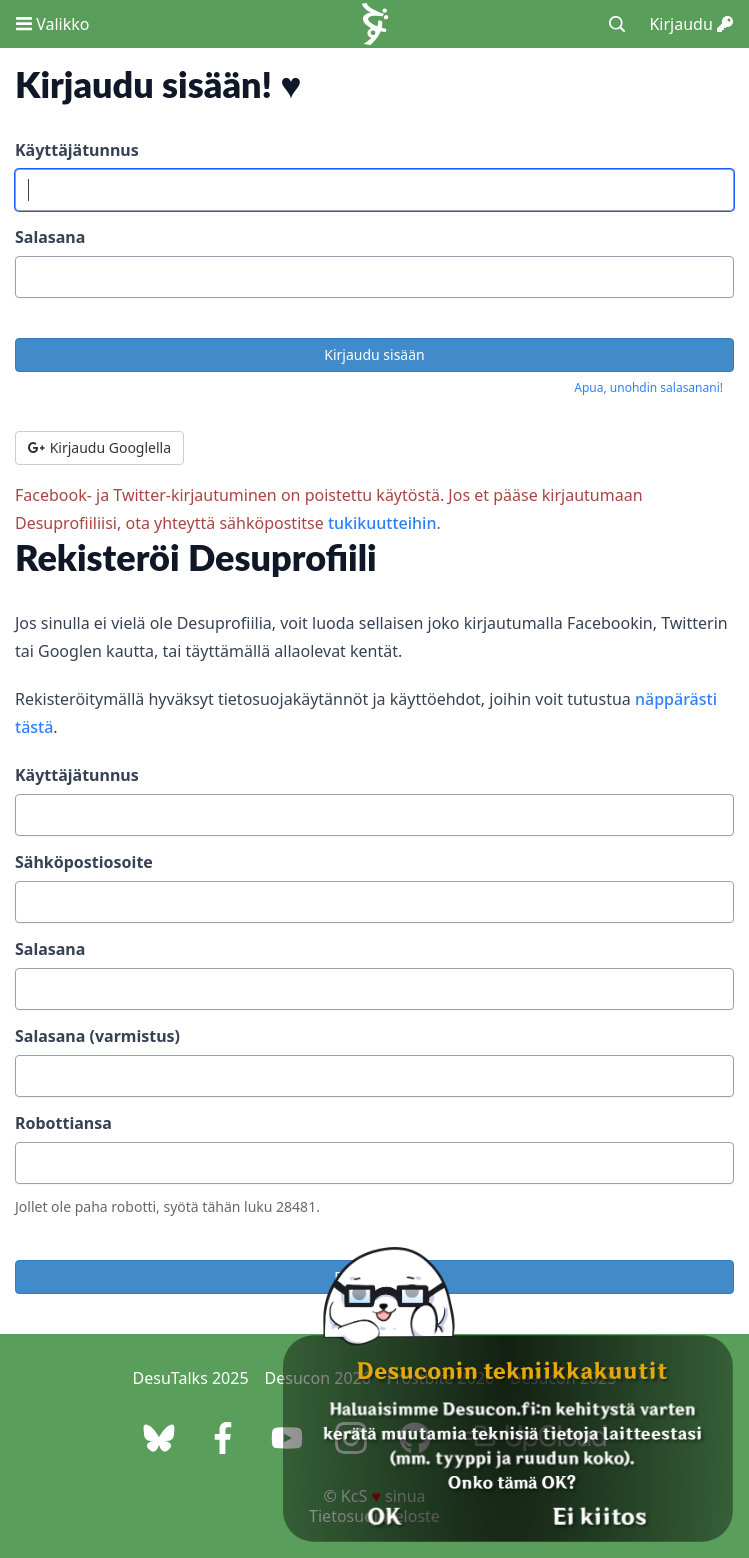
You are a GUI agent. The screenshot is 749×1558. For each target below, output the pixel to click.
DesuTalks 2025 (191, 1378)
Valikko (52, 24)
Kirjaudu (691, 24)
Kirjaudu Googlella (99, 447)
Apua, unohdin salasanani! (648, 387)
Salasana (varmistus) (97, 1036)
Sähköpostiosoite (84, 862)
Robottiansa (63, 1123)
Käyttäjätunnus (77, 150)
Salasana (50, 237)
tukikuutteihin (382, 523)
